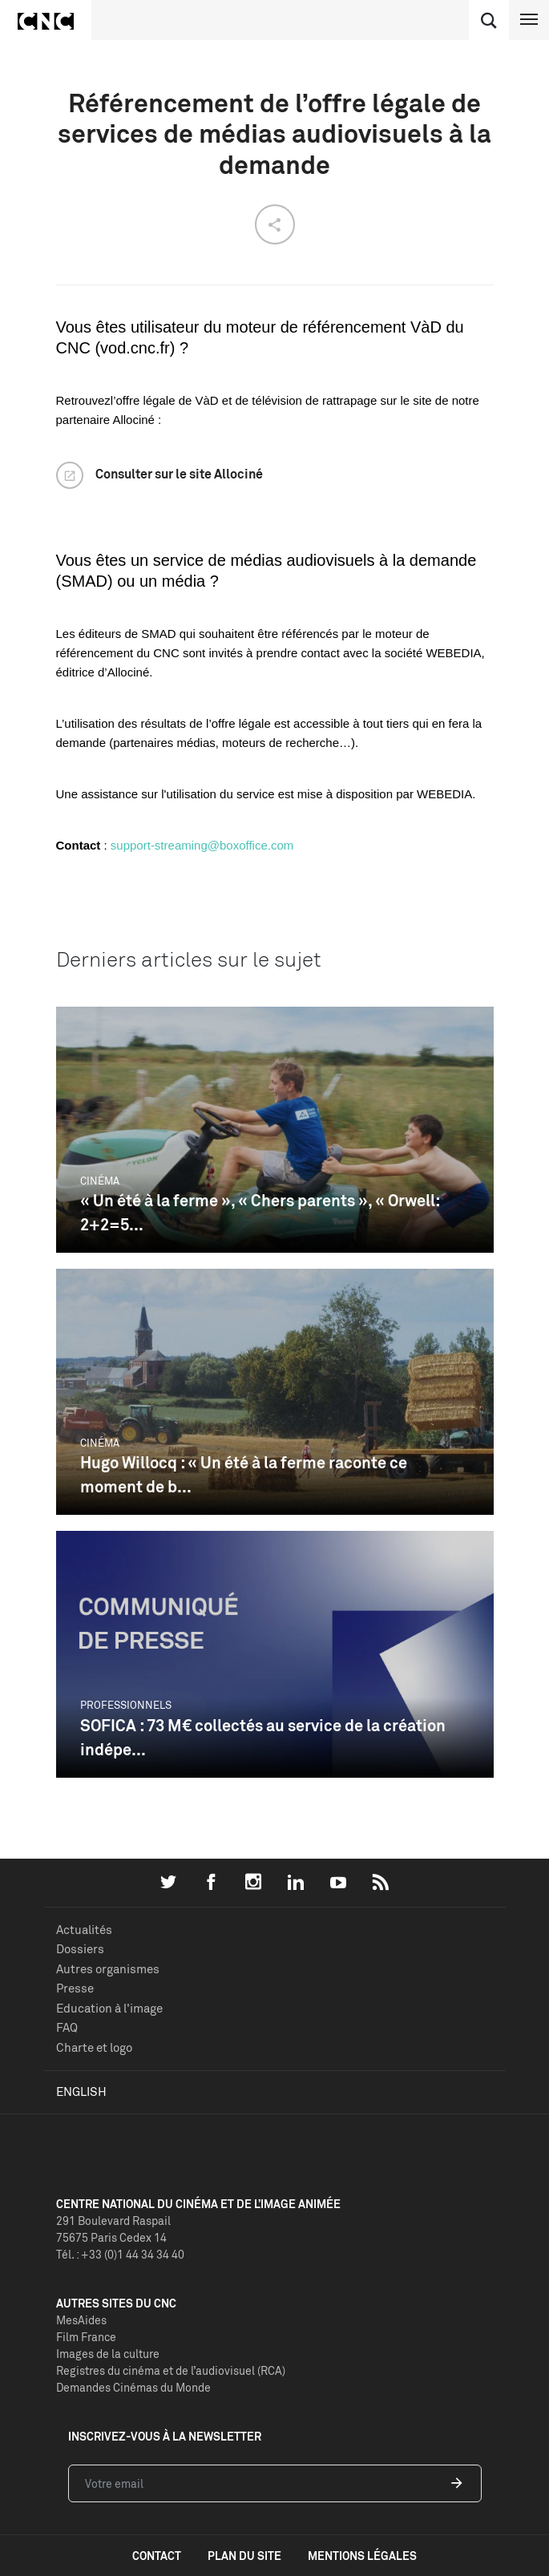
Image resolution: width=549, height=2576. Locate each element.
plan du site (244, 2555)
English (81, 2091)
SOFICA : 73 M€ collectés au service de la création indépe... (263, 1737)
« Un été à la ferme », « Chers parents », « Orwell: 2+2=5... (259, 1212)
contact (156, 2555)
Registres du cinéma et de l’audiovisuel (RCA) (170, 2370)
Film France (86, 2337)
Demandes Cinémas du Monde (133, 2387)
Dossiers (80, 1948)
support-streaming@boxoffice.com (202, 845)
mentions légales (362, 2555)
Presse (75, 1988)
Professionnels (126, 1704)
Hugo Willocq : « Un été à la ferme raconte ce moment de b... (243, 1474)
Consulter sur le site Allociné (179, 474)
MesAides (81, 2320)
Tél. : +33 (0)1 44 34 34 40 (120, 2254)
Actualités (84, 1929)
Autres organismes (107, 1968)
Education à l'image (109, 2008)
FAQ (67, 2027)
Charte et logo (94, 2047)
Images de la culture (107, 2353)
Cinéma (99, 1180)
